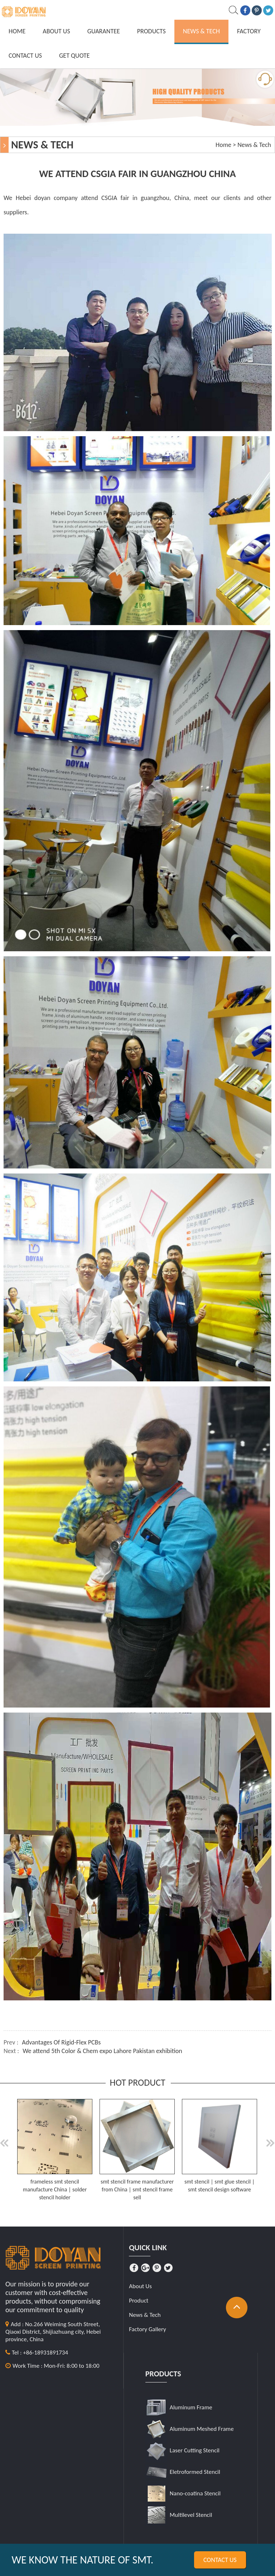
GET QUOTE (74, 55)
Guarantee (103, 31)
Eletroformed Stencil (195, 2472)
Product (138, 2300)
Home (17, 31)
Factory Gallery (147, 2329)
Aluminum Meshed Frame (202, 2429)
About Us (56, 31)
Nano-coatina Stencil (195, 2493)
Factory (249, 31)
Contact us (220, 2560)
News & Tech (201, 31)
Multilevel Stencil (191, 2515)
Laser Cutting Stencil (194, 2450)
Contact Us (25, 55)
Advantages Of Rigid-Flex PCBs (61, 2042)
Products (151, 31)
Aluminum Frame (191, 2407)
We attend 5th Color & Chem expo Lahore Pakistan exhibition (102, 2051)
